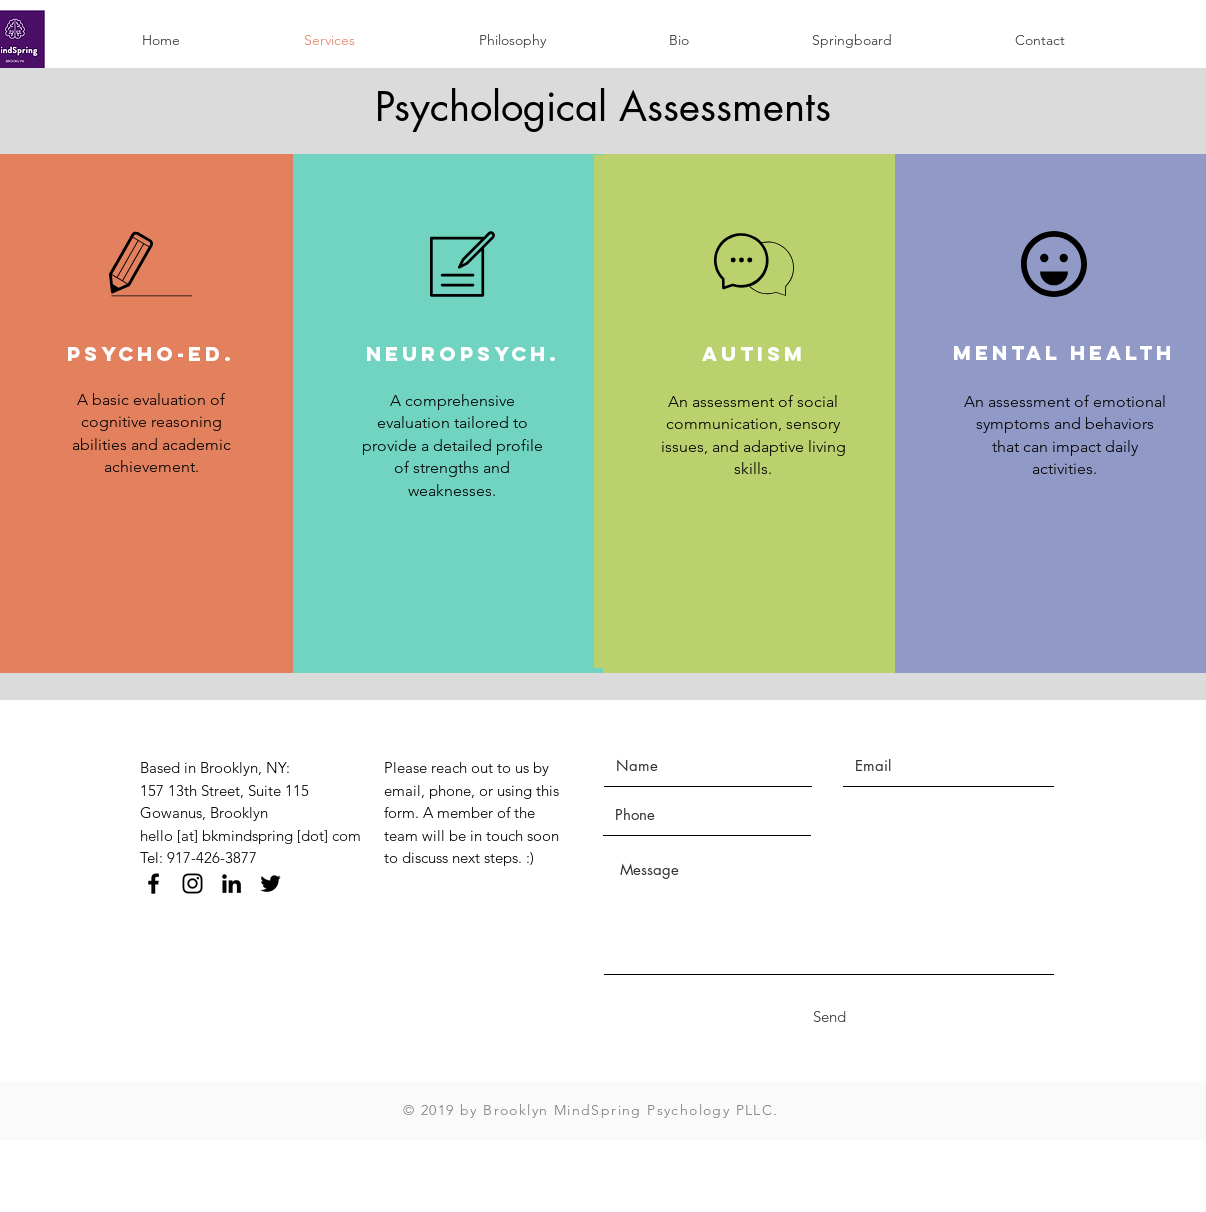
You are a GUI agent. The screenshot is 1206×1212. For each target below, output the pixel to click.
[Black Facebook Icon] (153, 883)
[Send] (829, 1016)
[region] (453, 413)
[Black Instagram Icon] (192, 883)
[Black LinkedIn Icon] (231, 883)
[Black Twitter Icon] (270, 883)
